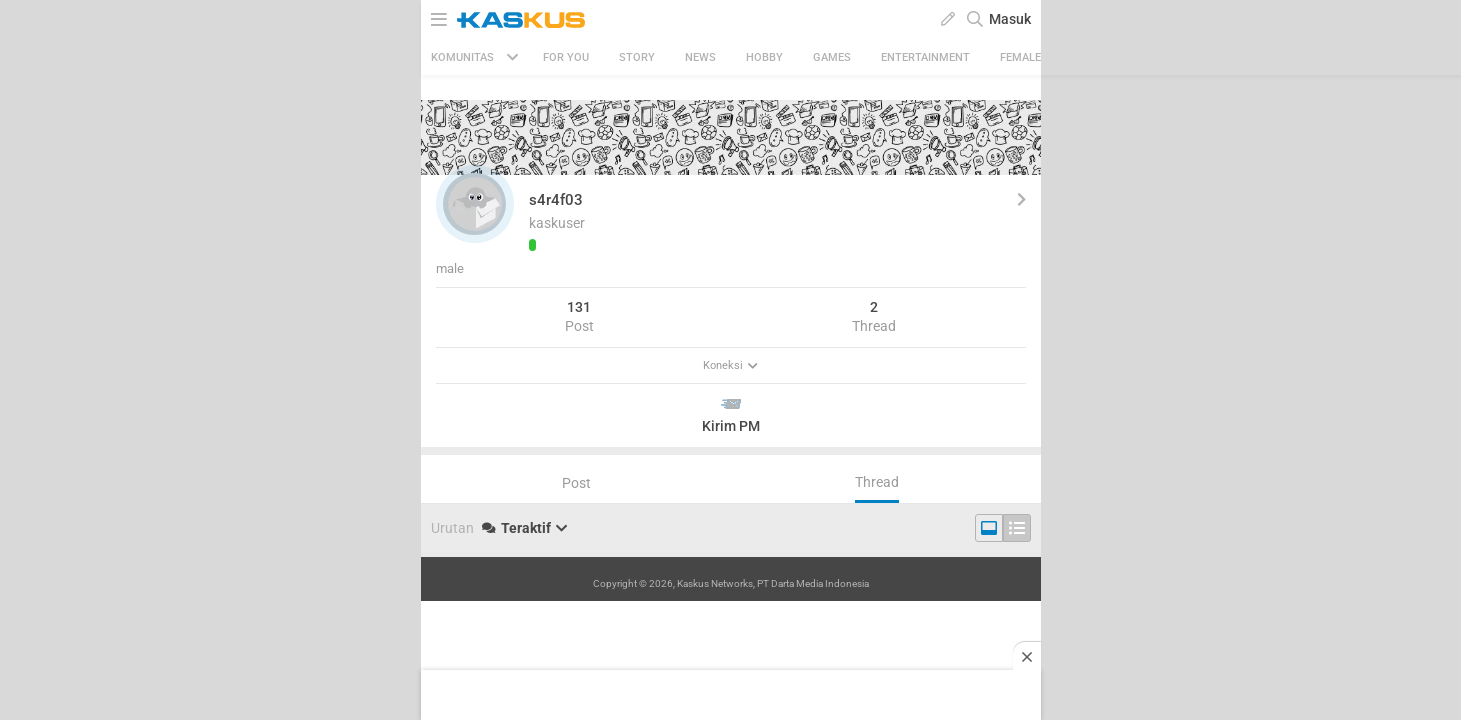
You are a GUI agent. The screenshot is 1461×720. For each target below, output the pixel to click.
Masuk (1010, 19)
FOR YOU (566, 57)
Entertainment (925, 57)
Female (1020, 57)
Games (832, 57)
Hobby (764, 57)
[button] (475, 204)
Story (637, 57)
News (700, 57)
